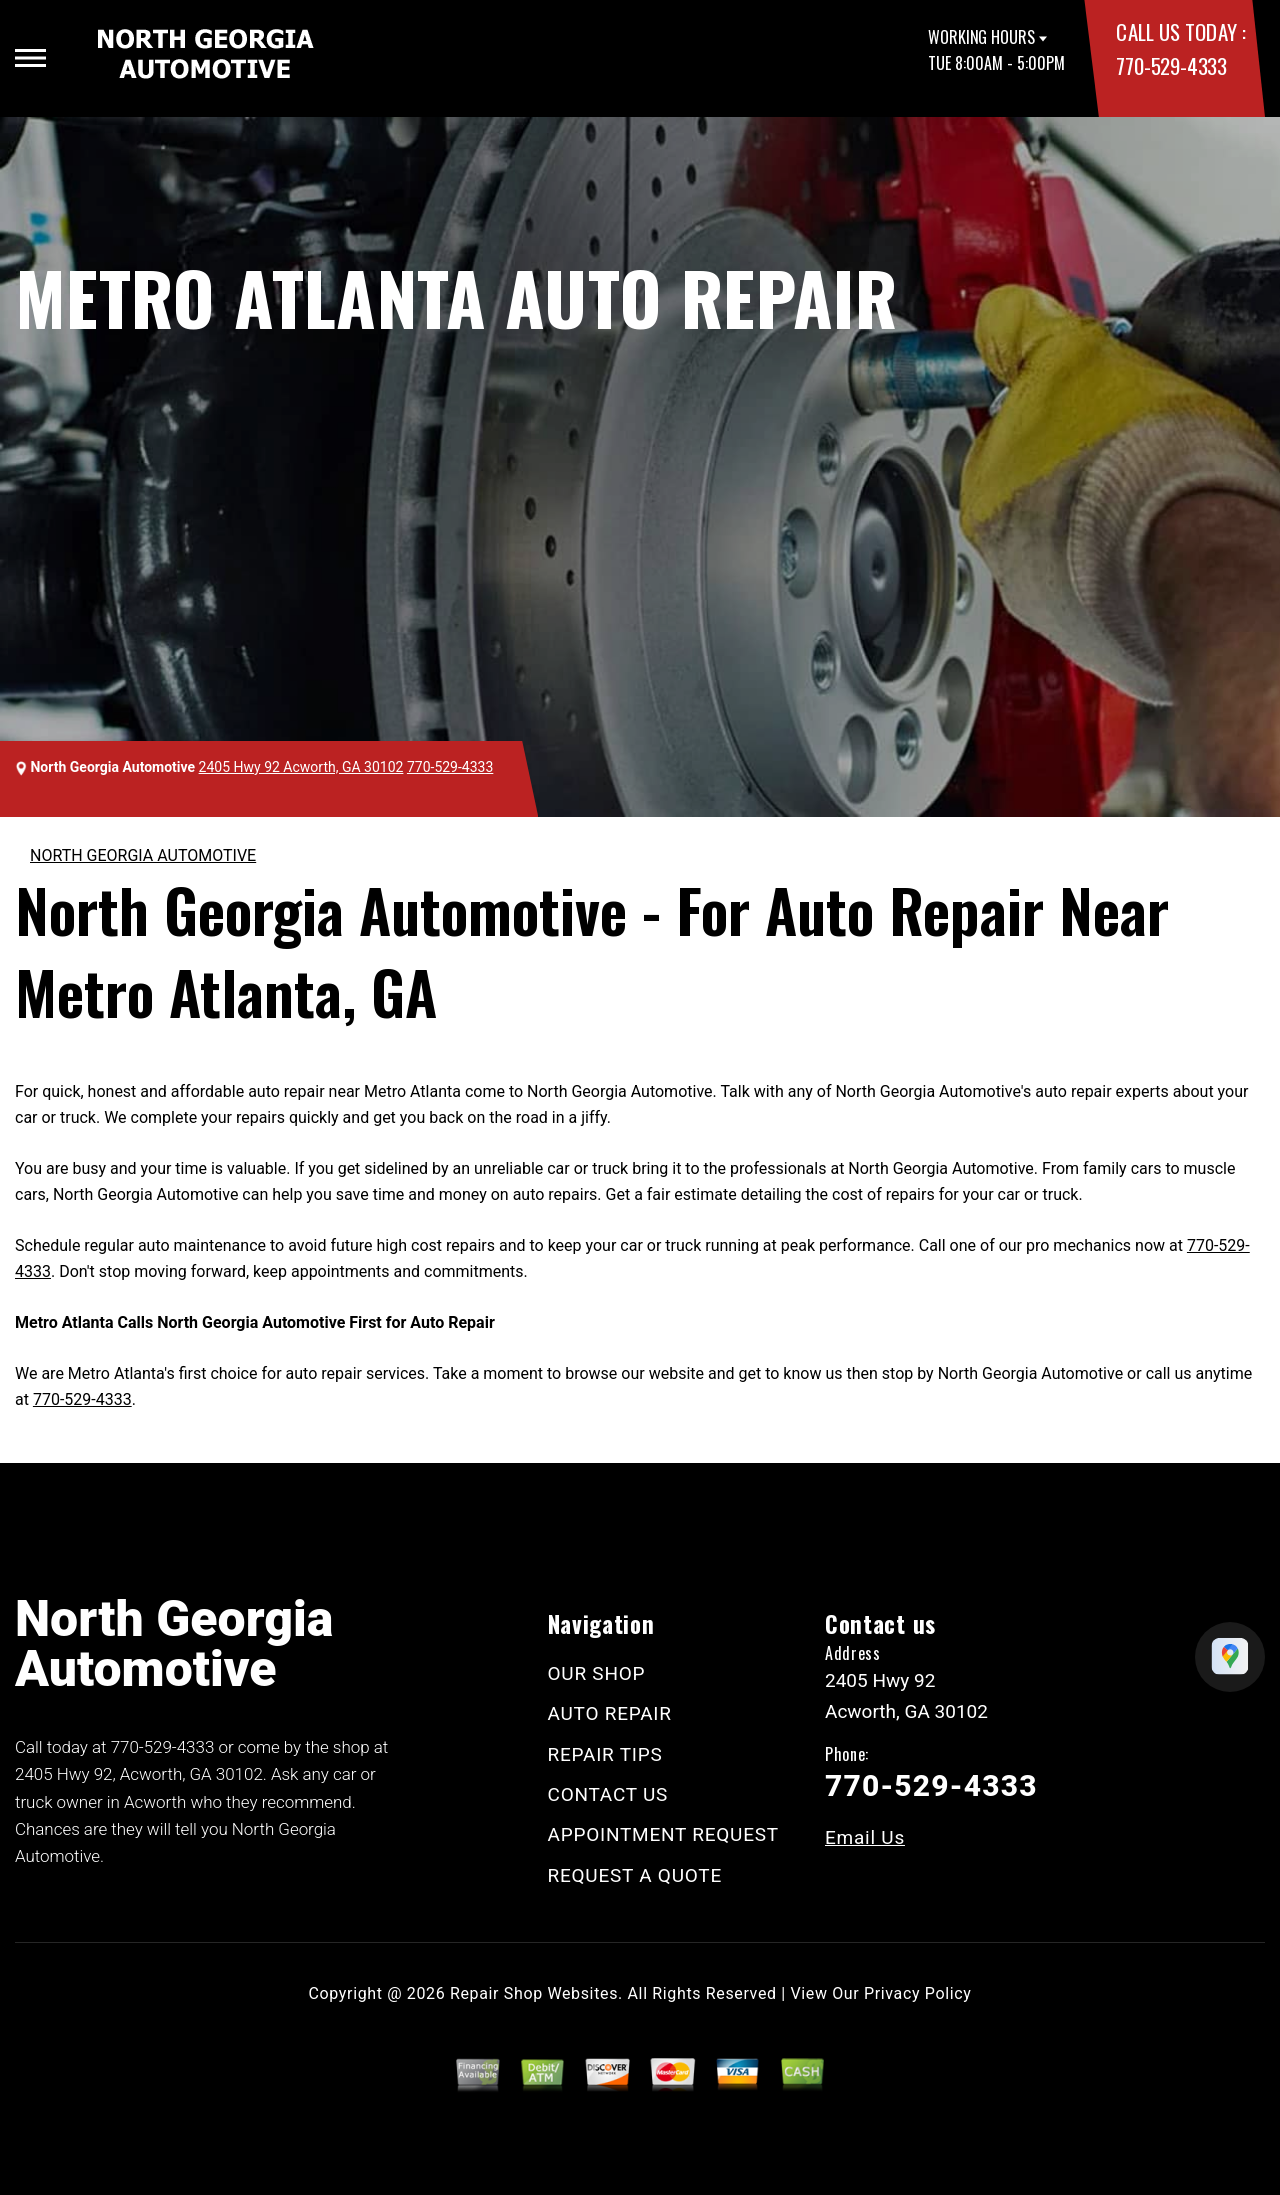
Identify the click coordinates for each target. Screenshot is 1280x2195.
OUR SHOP (597, 1673)
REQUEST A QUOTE (635, 1875)
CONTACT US (608, 1794)
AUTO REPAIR (610, 1713)
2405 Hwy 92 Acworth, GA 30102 (301, 767)
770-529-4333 (1171, 65)
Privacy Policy (917, 1993)
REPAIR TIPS (605, 1754)
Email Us (865, 1837)
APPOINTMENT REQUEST (663, 1834)
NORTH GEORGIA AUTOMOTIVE (143, 855)
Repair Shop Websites (534, 1993)
